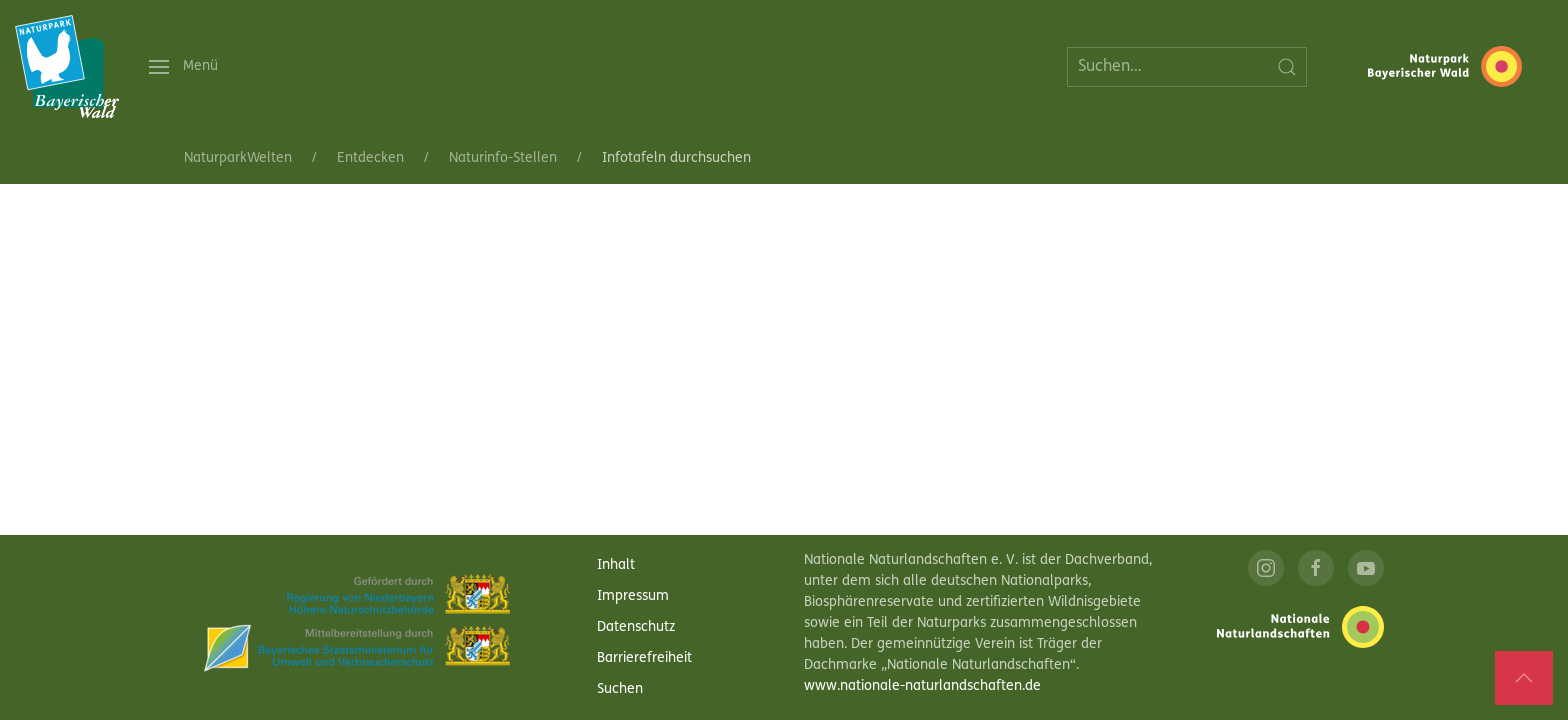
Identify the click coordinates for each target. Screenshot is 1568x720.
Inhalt (616, 565)
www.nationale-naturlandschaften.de (922, 686)
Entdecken (370, 158)
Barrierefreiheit (644, 658)
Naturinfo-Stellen (503, 158)
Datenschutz (636, 627)
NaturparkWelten (238, 158)
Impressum (633, 596)
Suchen (620, 689)
